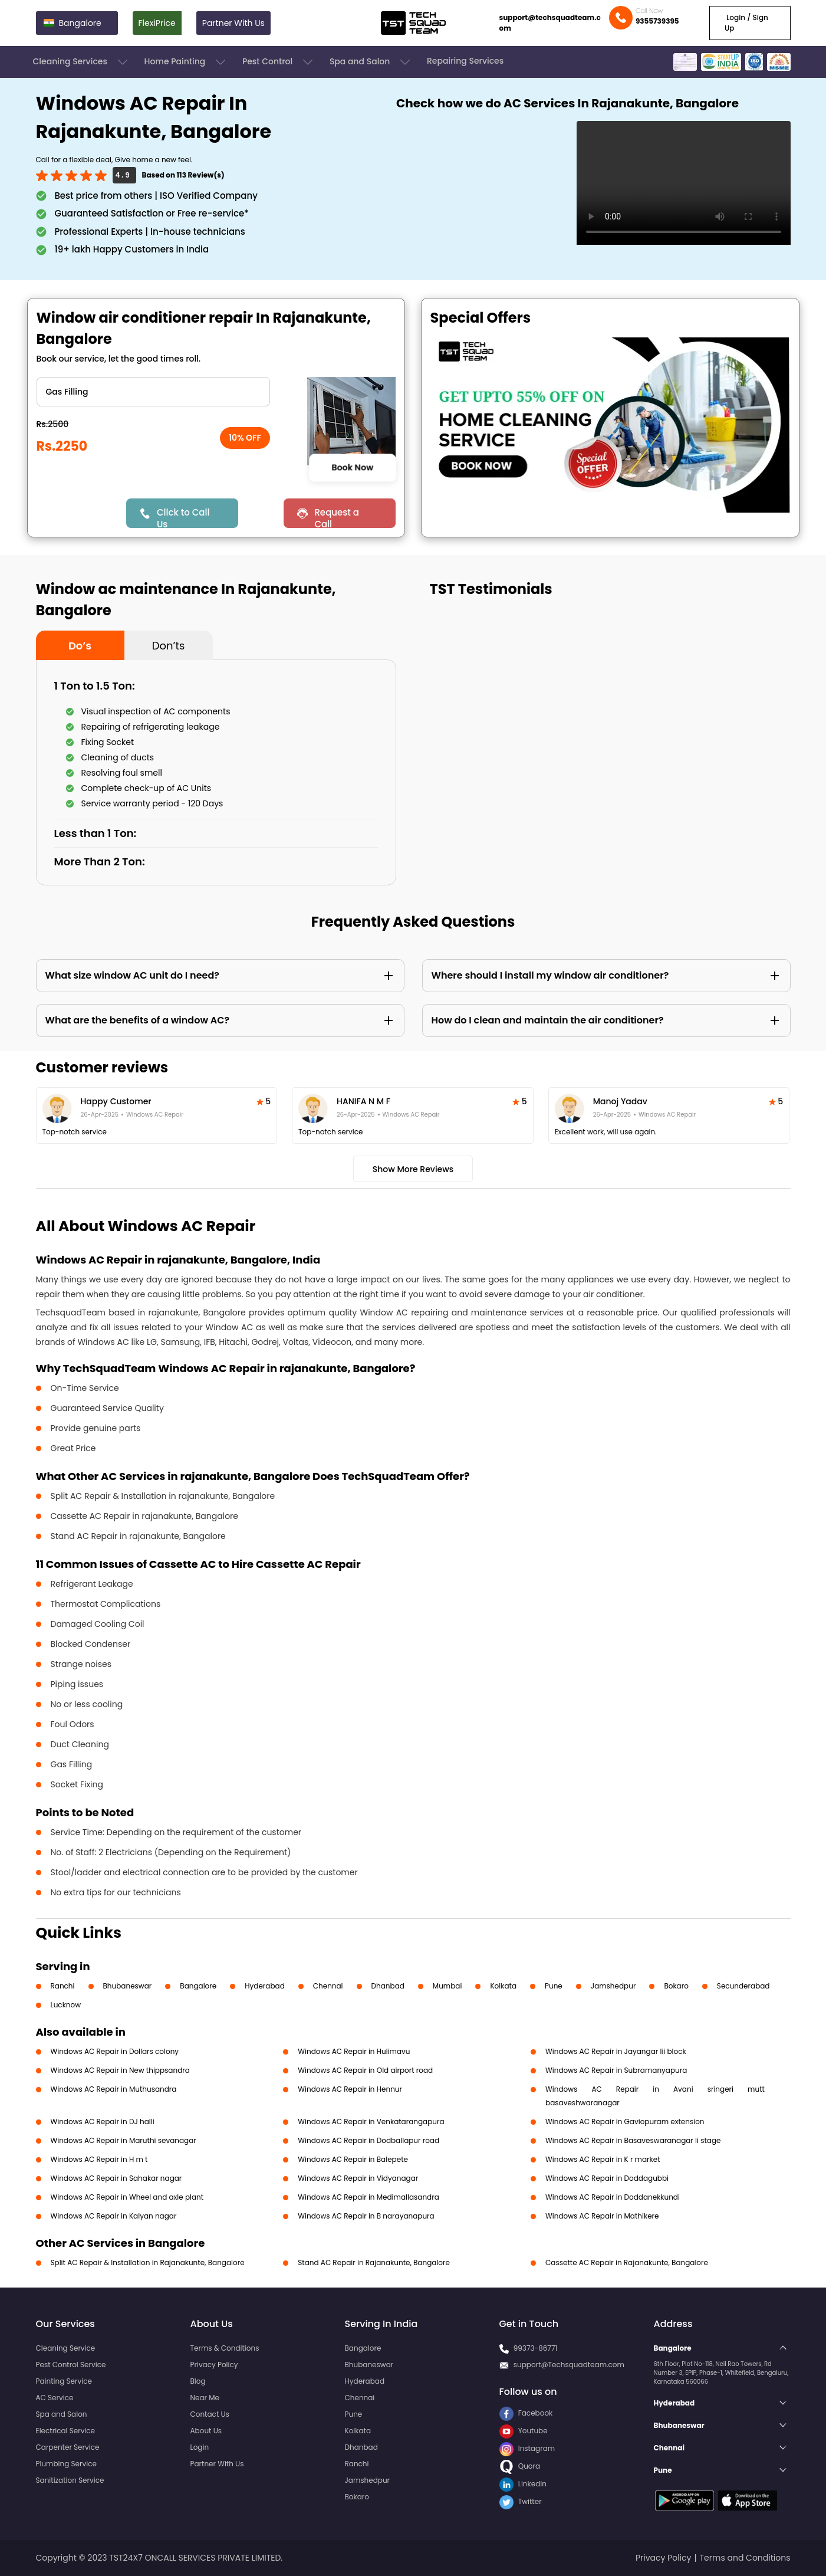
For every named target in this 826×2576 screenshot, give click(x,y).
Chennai (328, 1986)
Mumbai (447, 1986)
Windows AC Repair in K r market (602, 2159)
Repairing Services (465, 61)
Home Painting (186, 62)
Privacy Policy (214, 2365)
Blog (198, 2381)
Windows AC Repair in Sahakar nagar (116, 2178)
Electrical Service (66, 2431)
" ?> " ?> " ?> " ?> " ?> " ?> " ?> (153, 391)
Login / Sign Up (746, 22)
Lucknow (66, 2005)
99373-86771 (536, 2348)
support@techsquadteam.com (550, 22)
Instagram (527, 2448)
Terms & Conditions (224, 2348)
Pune (553, 1986)
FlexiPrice (157, 23)
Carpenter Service (68, 2447)
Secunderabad (743, 1986)
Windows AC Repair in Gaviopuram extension (624, 2121)
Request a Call (336, 517)
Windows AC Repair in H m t (99, 2159)
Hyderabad (265, 1986)
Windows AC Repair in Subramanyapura (616, 2070)
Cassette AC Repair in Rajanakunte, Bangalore (626, 2262)
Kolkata (503, 1986)
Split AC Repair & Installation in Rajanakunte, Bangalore (148, 2262)
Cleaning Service (66, 2348)
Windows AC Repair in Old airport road (365, 2070)
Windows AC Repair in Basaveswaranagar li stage (632, 2140)
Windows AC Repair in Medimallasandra (368, 2197)
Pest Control (278, 62)
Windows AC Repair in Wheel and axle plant (127, 2197)
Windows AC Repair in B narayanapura (366, 2216)
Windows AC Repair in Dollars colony (115, 2051)
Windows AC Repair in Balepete (353, 2159)
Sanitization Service (70, 2480)
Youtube (523, 2431)
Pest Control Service (71, 2365)
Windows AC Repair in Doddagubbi (607, 2178)
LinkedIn (523, 2484)
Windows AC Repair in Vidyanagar (358, 2178)
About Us (206, 2431)
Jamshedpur (613, 1986)
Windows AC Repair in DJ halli (102, 2121)
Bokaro (676, 1986)
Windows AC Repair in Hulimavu (354, 2051)
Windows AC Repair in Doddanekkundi (612, 2197)
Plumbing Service (66, 2464)
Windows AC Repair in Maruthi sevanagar (123, 2140)
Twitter (520, 2501)
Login (199, 2447)
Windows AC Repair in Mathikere (602, 2216)
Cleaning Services (81, 62)
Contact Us (209, 2414)
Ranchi (63, 1986)
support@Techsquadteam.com (569, 2365)
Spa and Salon (371, 62)
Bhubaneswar (127, 1986)
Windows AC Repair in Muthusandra (114, 2089)
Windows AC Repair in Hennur (350, 2089)
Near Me (204, 2398)
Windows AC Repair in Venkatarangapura (371, 2121)
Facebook (526, 2413)
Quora (520, 2466)
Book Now (353, 467)
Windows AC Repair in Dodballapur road (368, 2140)
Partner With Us (233, 23)
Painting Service (64, 2381)
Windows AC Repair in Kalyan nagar (114, 2216)
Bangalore (198, 1986)
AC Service (55, 2398)
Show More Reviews (413, 1169)
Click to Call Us (183, 517)
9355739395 (657, 21)
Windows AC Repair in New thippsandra (120, 2070)
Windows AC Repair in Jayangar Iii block (615, 2051)
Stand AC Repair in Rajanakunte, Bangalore (374, 2262)
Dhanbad (387, 1986)
